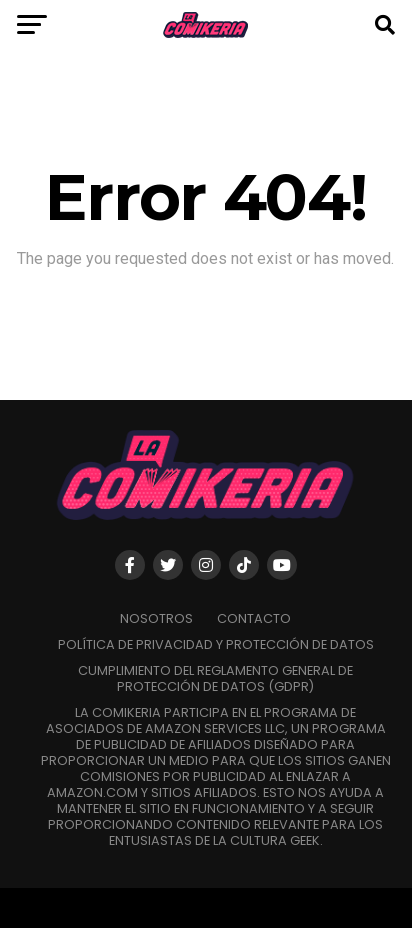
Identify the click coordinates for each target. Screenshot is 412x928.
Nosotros (156, 618)
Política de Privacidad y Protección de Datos (216, 644)
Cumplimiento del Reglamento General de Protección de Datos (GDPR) (215, 678)
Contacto (254, 618)
